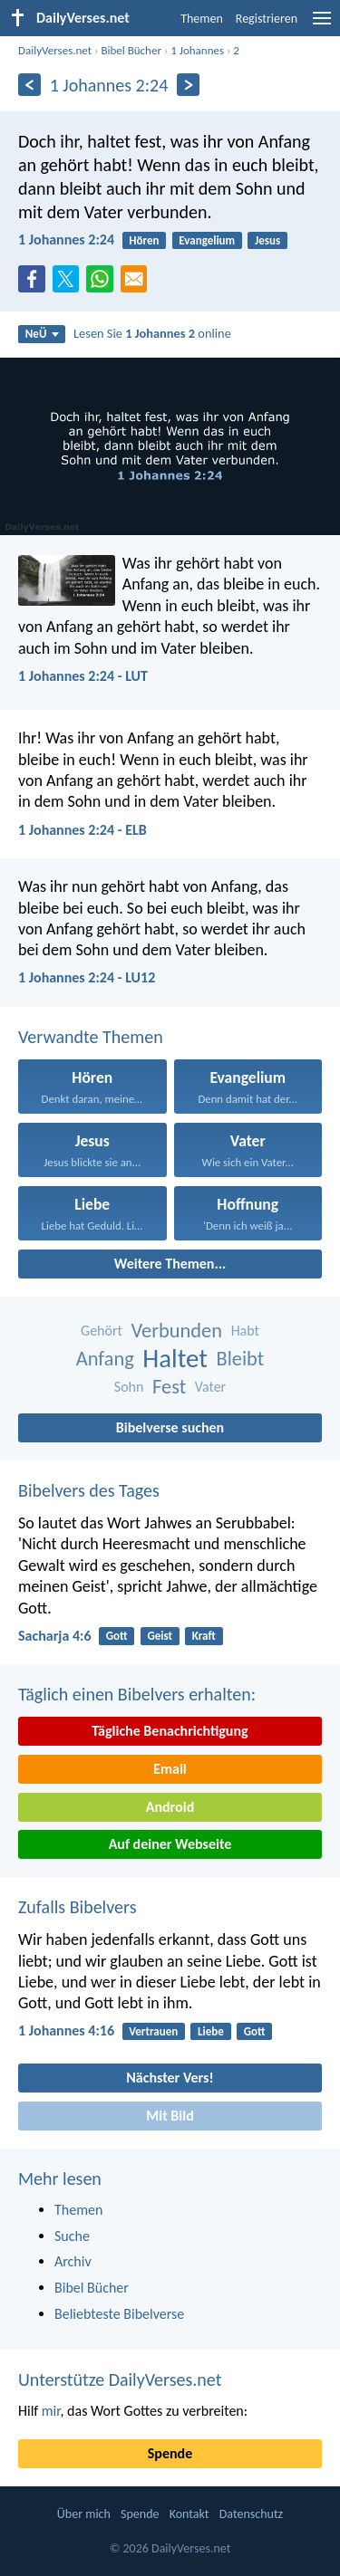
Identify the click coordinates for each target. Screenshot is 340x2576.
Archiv (73, 2261)
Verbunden (177, 1330)
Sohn (129, 1386)
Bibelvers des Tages (89, 1490)
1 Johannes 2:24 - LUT (83, 676)
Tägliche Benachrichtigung (170, 1730)
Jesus (267, 240)
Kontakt (189, 2514)
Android (170, 1806)
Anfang (105, 1358)
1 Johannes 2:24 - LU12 (86, 977)
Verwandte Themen (90, 1037)
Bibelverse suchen (170, 1427)
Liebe (211, 2031)
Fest (169, 1386)
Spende (170, 2453)
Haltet (175, 1358)
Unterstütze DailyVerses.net (119, 2379)
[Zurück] (29, 84)
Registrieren (266, 18)
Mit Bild (170, 2115)
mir (51, 2410)
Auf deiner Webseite (170, 1844)
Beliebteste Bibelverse (119, 2313)
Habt (245, 1330)
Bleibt (241, 1358)
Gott (117, 1635)
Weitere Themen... (170, 1263)
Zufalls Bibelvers (77, 1907)
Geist (159, 1635)
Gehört (101, 1330)
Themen (201, 18)
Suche (72, 2236)
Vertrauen (153, 2031)
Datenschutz (251, 2514)
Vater (210, 1386)
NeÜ (42, 333)
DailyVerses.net (55, 50)
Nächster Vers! (169, 2077)
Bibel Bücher (131, 50)
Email (170, 1768)
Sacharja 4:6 (55, 1635)
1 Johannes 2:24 (66, 239)
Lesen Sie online (152, 333)
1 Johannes (197, 50)
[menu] (322, 25)
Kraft (204, 1635)
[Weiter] (188, 84)
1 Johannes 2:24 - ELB (82, 829)
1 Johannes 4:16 (66, 2030)
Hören (144, 240)
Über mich (84, 2514)
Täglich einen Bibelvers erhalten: (137, 1694)
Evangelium (207, 240)
